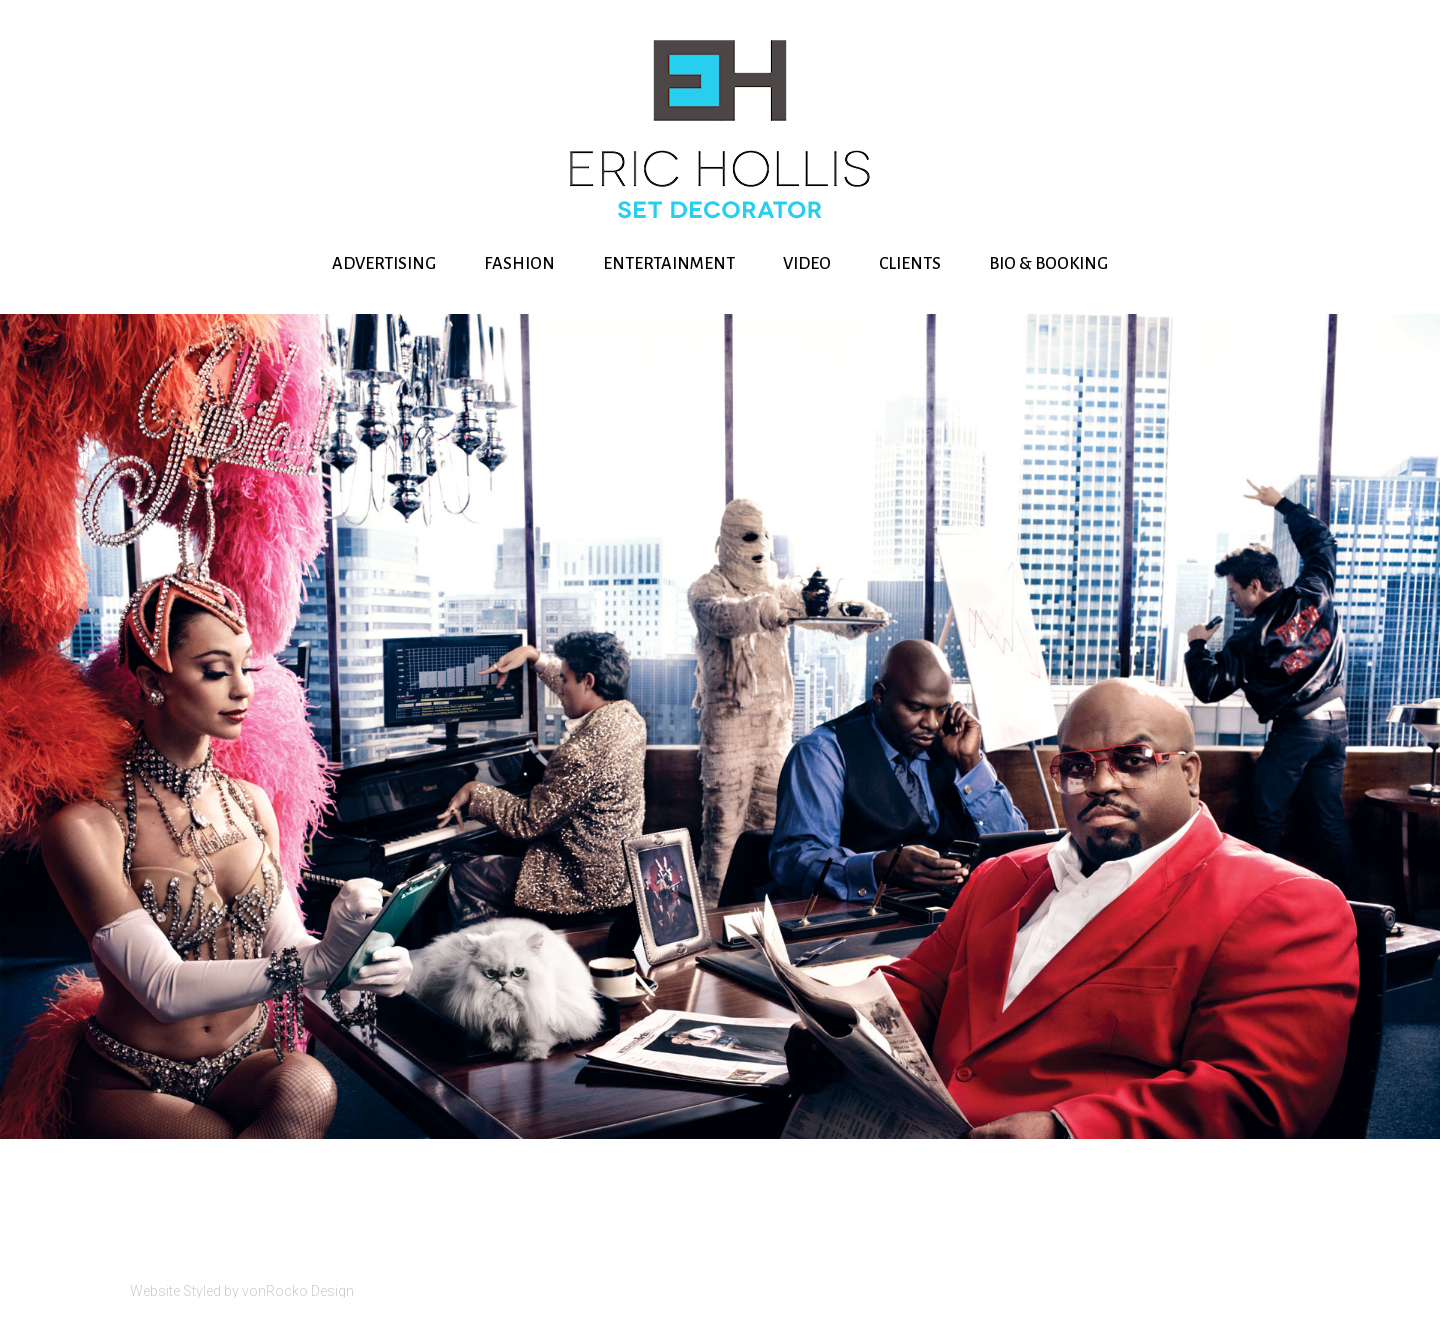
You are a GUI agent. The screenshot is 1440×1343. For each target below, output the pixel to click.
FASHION (519, 264)
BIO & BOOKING (1048, 264)
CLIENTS (910, 264)
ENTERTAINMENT (669, 264)
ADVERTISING (384, 264)
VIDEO (807, 264)
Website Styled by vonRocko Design (242, 1291)
